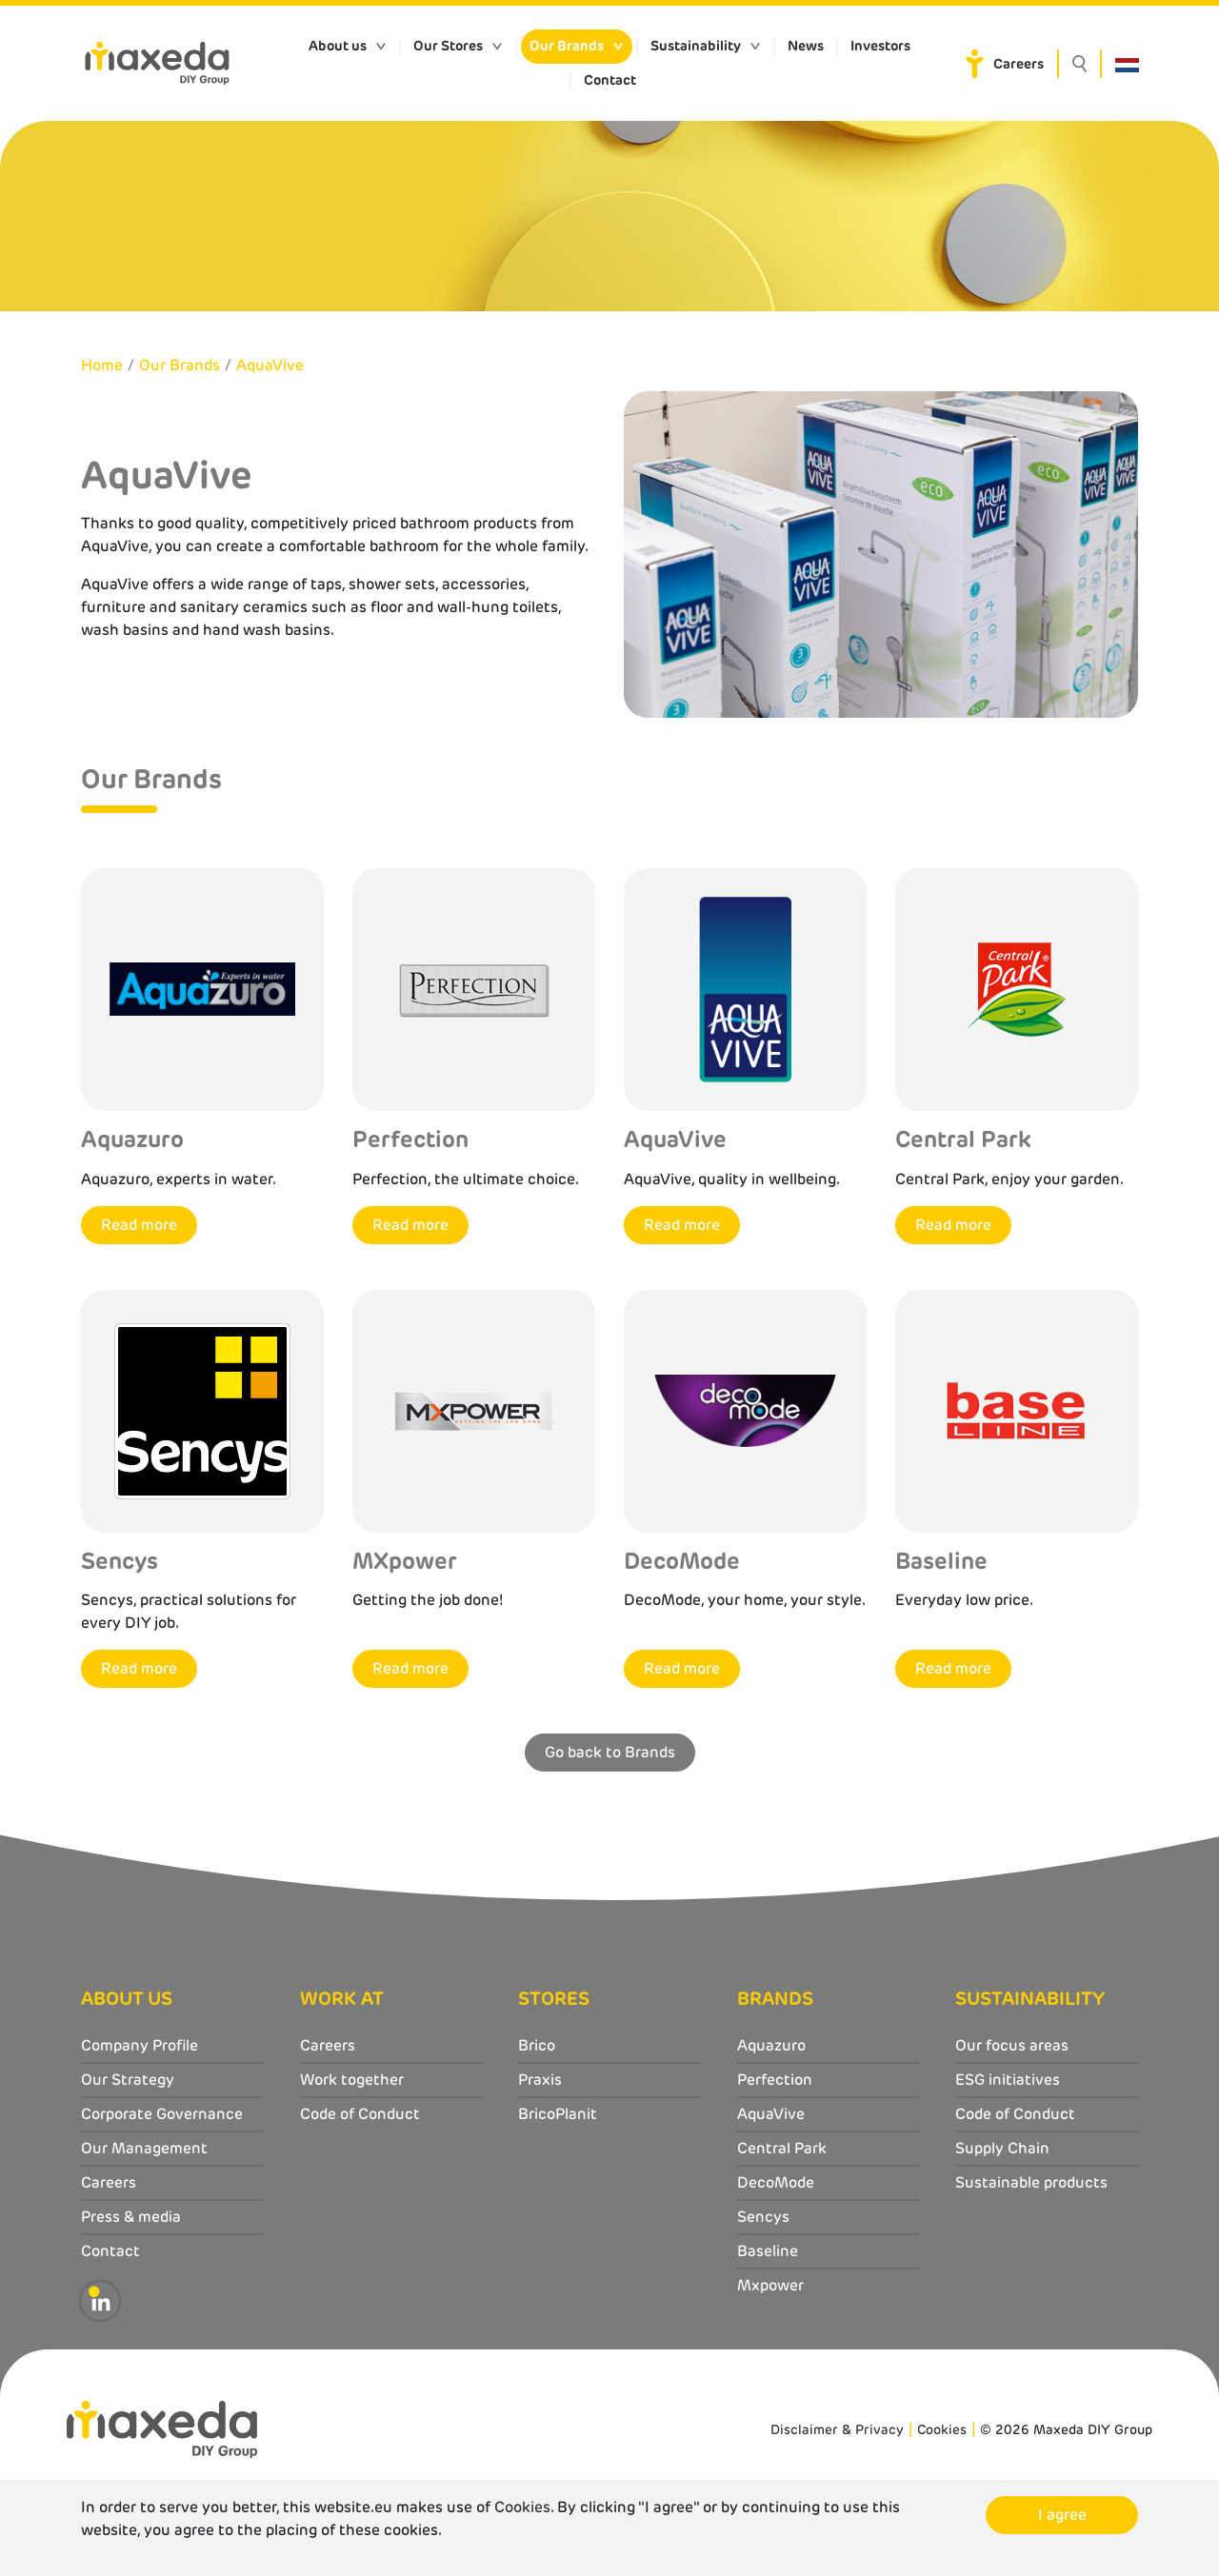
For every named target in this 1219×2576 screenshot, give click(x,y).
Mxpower (770, 2285)
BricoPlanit (557, 2114)
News (806, 45)
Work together (352, 2080)
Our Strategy (127, 2080)
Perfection (774, 2080)
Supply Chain (1002, 2148)
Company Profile (139, 2045)
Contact (610, 80)
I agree (1062, 2515)
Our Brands (567, 45)
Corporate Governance (162, 2114)
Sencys (763, 2217)
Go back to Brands (610, 1752)
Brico (536, 2045)
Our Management (144, 2148)
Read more (139, 1225)
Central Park (782, 2148)
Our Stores (448, 45)
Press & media (131, 2217)
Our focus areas (1012, 2045)
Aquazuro (771, 2045)
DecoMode (775, 2182)
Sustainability (695, 45)
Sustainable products (1031, 2182)
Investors (880, 45)
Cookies (942, 2429)
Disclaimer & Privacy (837, 2429)
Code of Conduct (360, 2114)
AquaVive (270, 365)
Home (102, 365)
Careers (1018, 63)
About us (338, 45)
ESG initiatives (1007, 2080)
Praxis (540, 2080)
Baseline (767, 2251)
